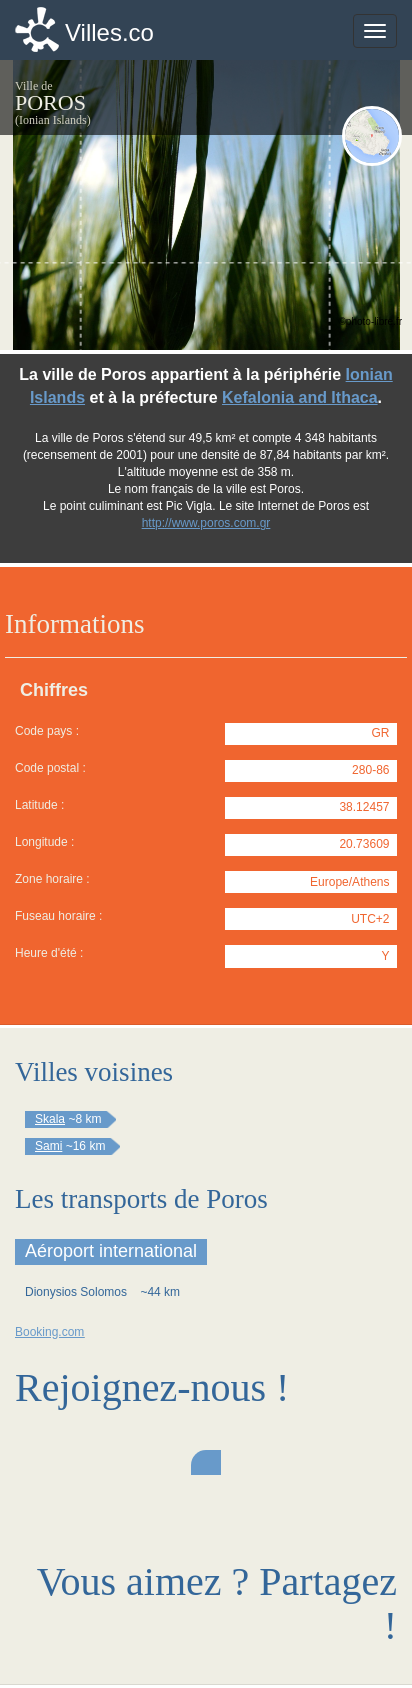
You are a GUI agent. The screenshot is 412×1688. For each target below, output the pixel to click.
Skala (50, 1119)
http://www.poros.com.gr (206, 523)
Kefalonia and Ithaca (300, 397)
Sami (48, 1146)
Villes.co (109, 32)
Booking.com (49, 1332)
